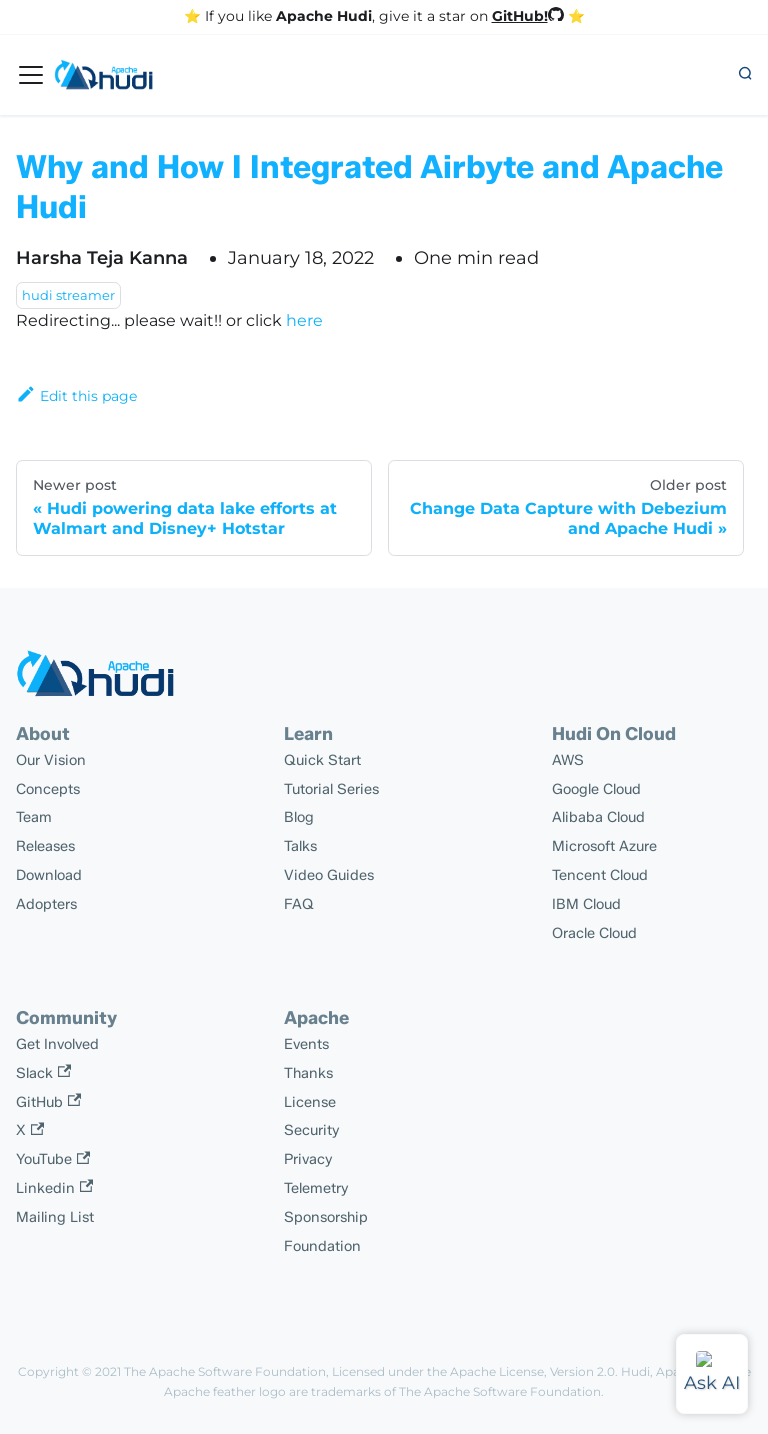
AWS (568, 760)
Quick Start (322, 760)
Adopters (46, 904)
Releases (45, 846)
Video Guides (329, 875)
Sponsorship (326, 1217)
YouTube (53, 1159)
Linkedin (54, 1188)
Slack (43, 1073)
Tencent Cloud (600, 875)
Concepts (48, 789)
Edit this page (76, 396)
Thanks (308, 1073)
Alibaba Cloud (598, 817)
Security (312, 1130)
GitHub (48, 1102)
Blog (299, 817)
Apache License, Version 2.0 (532, 1371)
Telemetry (316, 1188)
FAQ (299, 904)
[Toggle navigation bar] (31, 75)
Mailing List (55, 1217)
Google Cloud (596, 789)
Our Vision (51, 760)
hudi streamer (68, 295)
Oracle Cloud (594, 933)
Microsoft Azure (604, 846)
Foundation (322, 1246)
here (304, 320)
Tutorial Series (331, 789)
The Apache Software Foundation (225, 1371)
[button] (745, 75)
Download (49, 875)
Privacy (308, 1159)
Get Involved (57, 1044)
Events (306, 1044)
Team (34, 817)
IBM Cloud (586, 904)
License (310, 1102)
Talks (300, 846)
